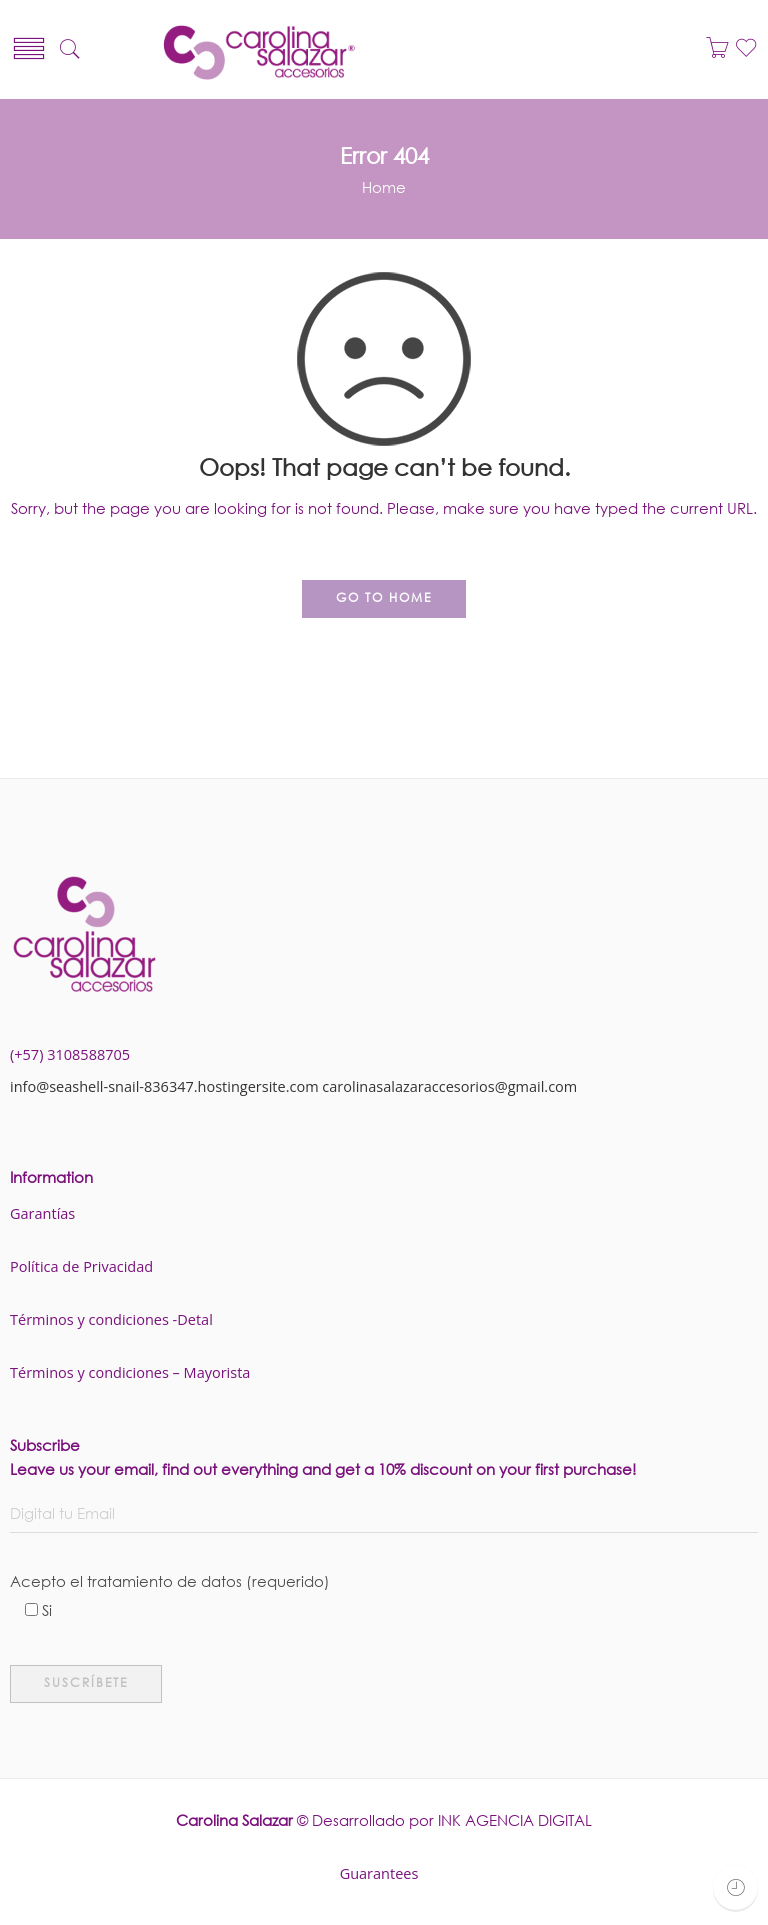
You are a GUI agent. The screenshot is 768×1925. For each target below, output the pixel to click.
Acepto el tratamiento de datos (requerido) (384, 1584)
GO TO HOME (384, 597)
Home (384, 187)
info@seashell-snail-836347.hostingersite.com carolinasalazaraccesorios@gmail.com (293, 1086)
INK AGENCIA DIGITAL (515, 1820)
